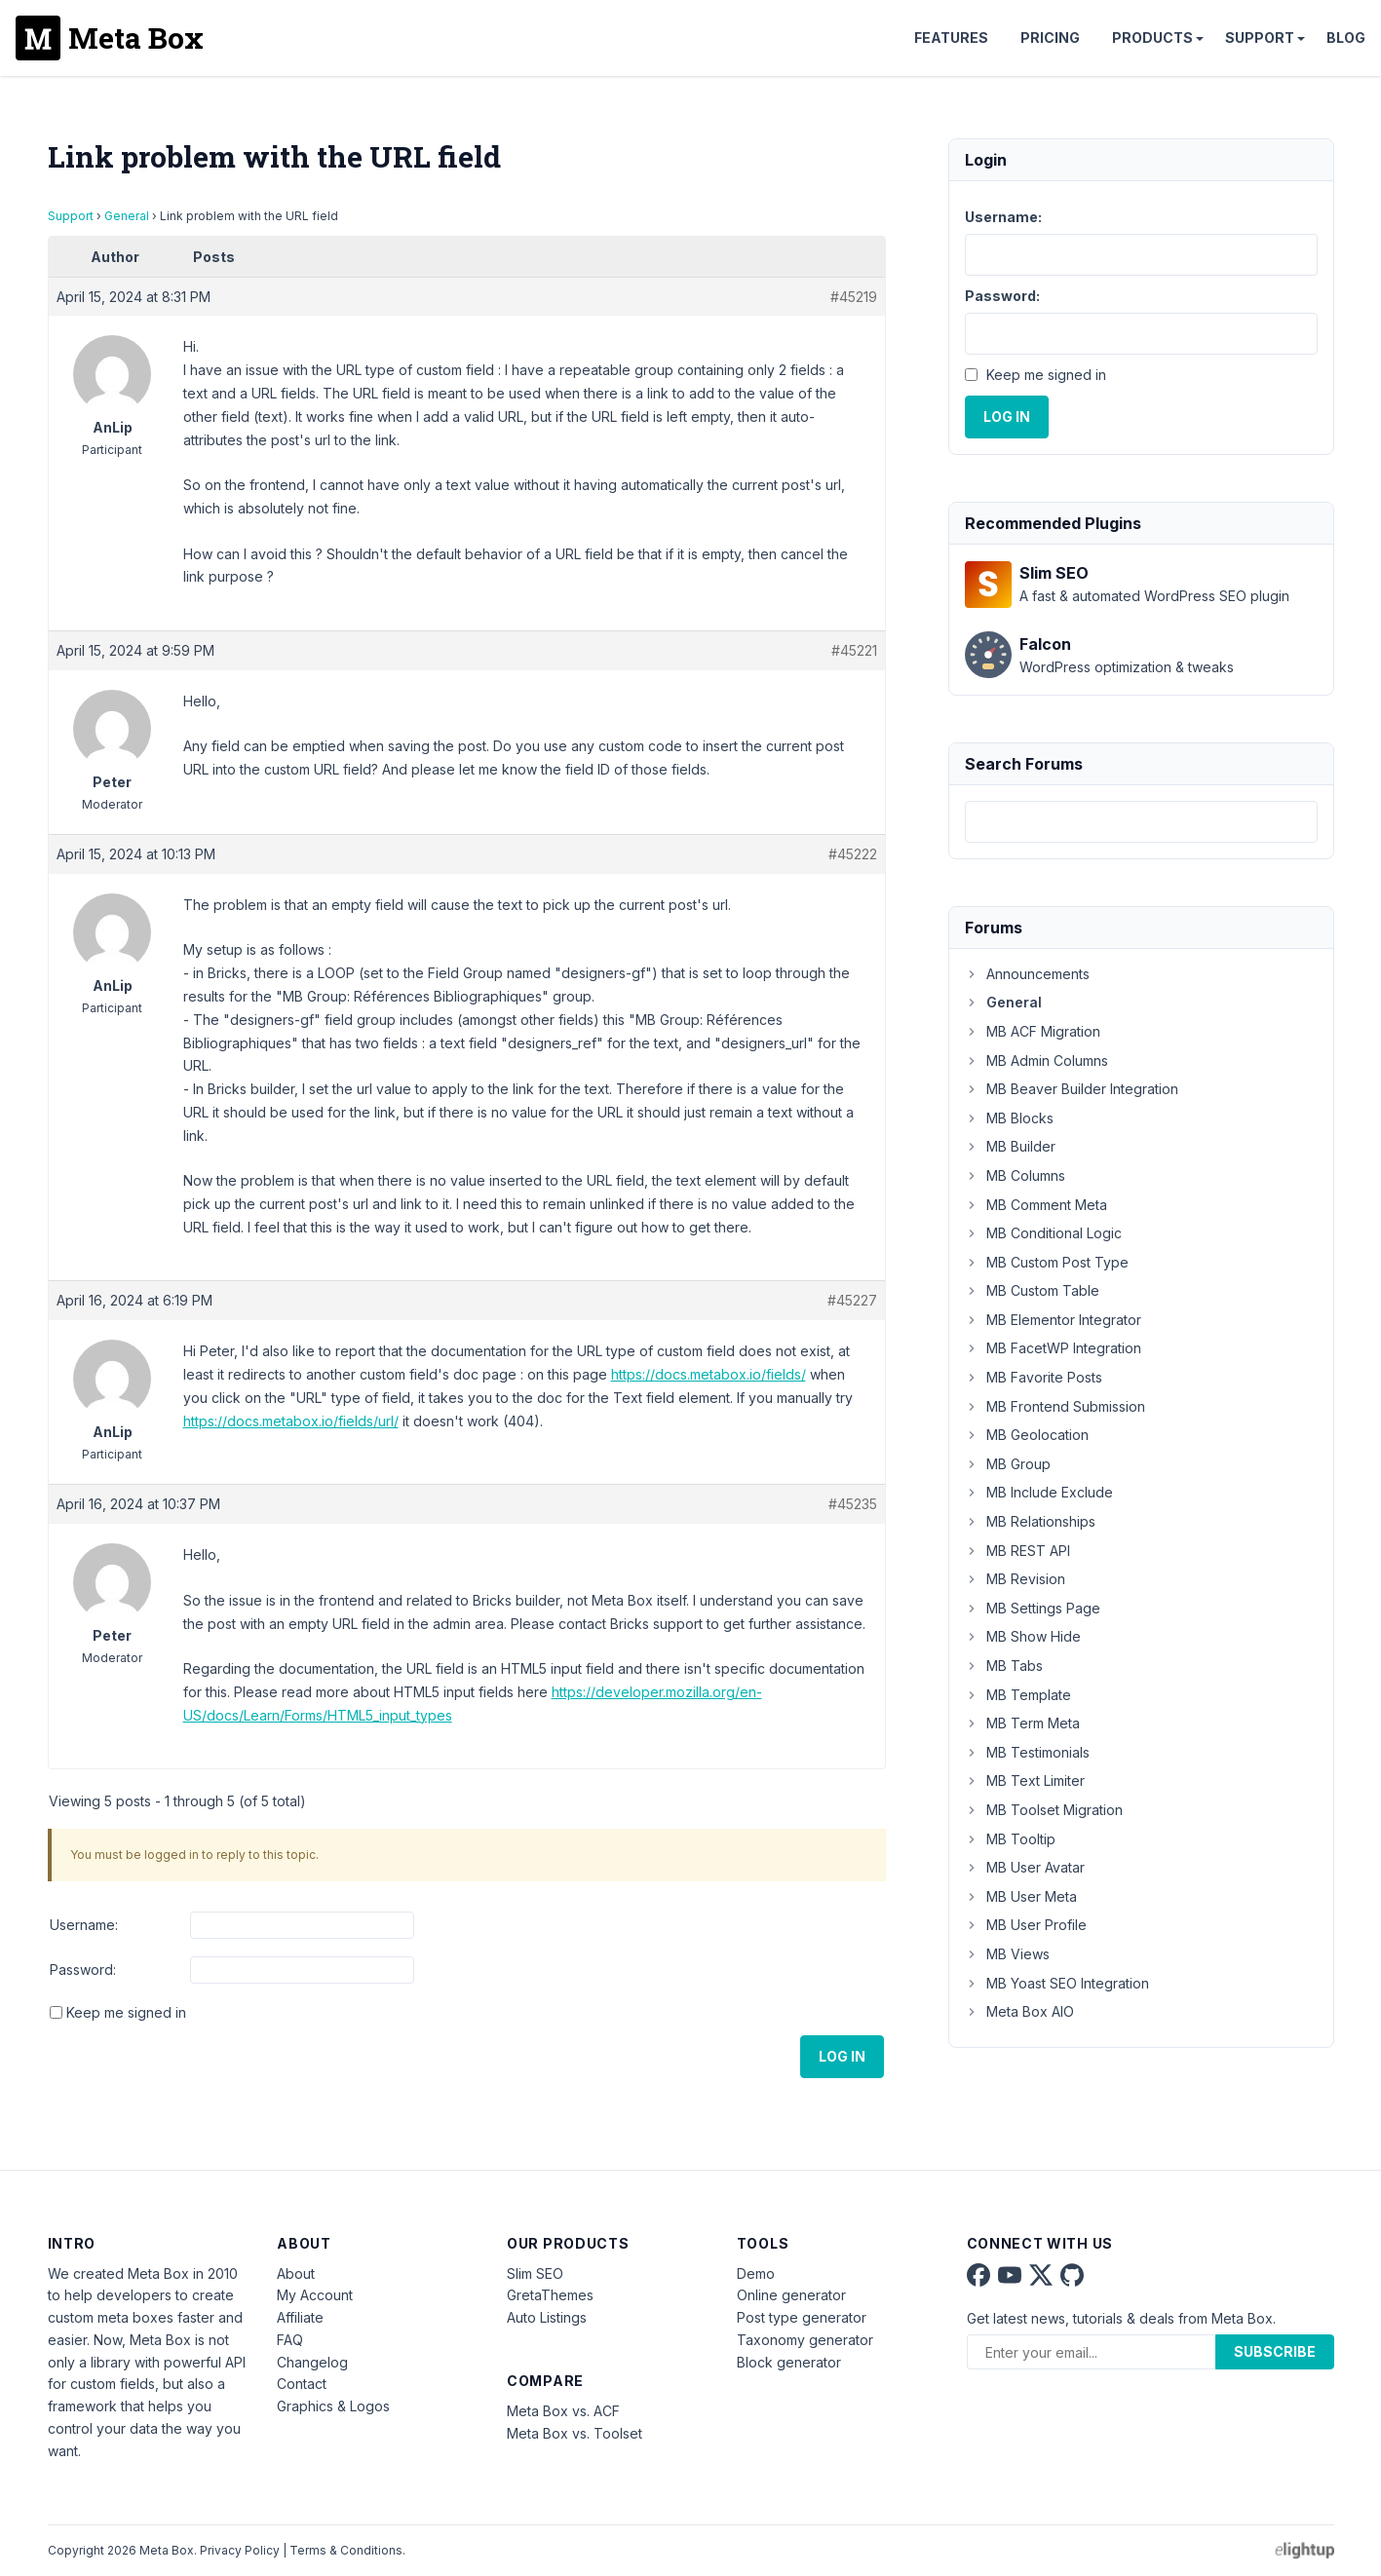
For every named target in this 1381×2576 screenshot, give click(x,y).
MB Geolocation (1027, 1434)
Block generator (789, 2362)
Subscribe (1275, 2351)
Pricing (1050, 37)
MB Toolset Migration (1044, 1809)
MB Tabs (1004, 1665)
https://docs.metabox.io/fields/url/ (291, 1421)
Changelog (312, 2362)
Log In (842, 2056)
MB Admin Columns (1036, 1060)
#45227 (852, 1300)
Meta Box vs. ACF (563, 2411)
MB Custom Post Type (1047, 1262)
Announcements (1027, 974)
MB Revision (1015, 1579)
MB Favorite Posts (1033, 1377)
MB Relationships (1030, 1521)
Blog (1345, 37)
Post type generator (801, 2317)
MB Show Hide (1023, 1636)
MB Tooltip (1010, 1839)
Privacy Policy (240, 2550)
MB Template (1018, 1694)
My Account (315, 2295)
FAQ (290, 2339)
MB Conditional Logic (1043, 1233)
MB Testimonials (1027, 1752)
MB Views (1007, 1954)
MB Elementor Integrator (1053, 1319)
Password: (83, 1969)
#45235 (852, 1504)
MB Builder (1010, 1146)
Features (951, 37)
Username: (84, 1924)
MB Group (1008, 1464)
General (126, 215)
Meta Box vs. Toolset (574, 2433)
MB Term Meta (1022, 1723)
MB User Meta (1021, 1896)
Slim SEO (535, 2273)
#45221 (854, 650)
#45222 (852, 854)
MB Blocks (1009, 1118)
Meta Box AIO (1019, 2011)
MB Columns (1015, 1175)
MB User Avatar (1025, 1867)
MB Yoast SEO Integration (1057, 1983)
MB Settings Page (1032, 1608)
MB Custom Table (1032, 1290)
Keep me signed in (126, 2012)
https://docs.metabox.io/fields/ (708, 1374)
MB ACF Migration (1032, 1031)
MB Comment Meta (1036, 1204)
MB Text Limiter (1025, 1780)
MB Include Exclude (1039, 1492)
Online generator (791, 2295)
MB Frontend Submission (1055, 1406)
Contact (301, 2383)
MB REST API (1017, 1550)
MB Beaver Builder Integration (1071, 1088)
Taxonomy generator (805, 2339)
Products (1152, 37)
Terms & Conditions (346, 2550)
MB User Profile (1026, 1924)
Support (1259, 37)
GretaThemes (550, 2295)
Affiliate (300, 2317)
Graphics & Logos (333, 2406)
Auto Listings (547, 2317)
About (296, 2273)
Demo (756, 2273)
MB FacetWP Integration (1053, 1348)
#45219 (853, 296)
